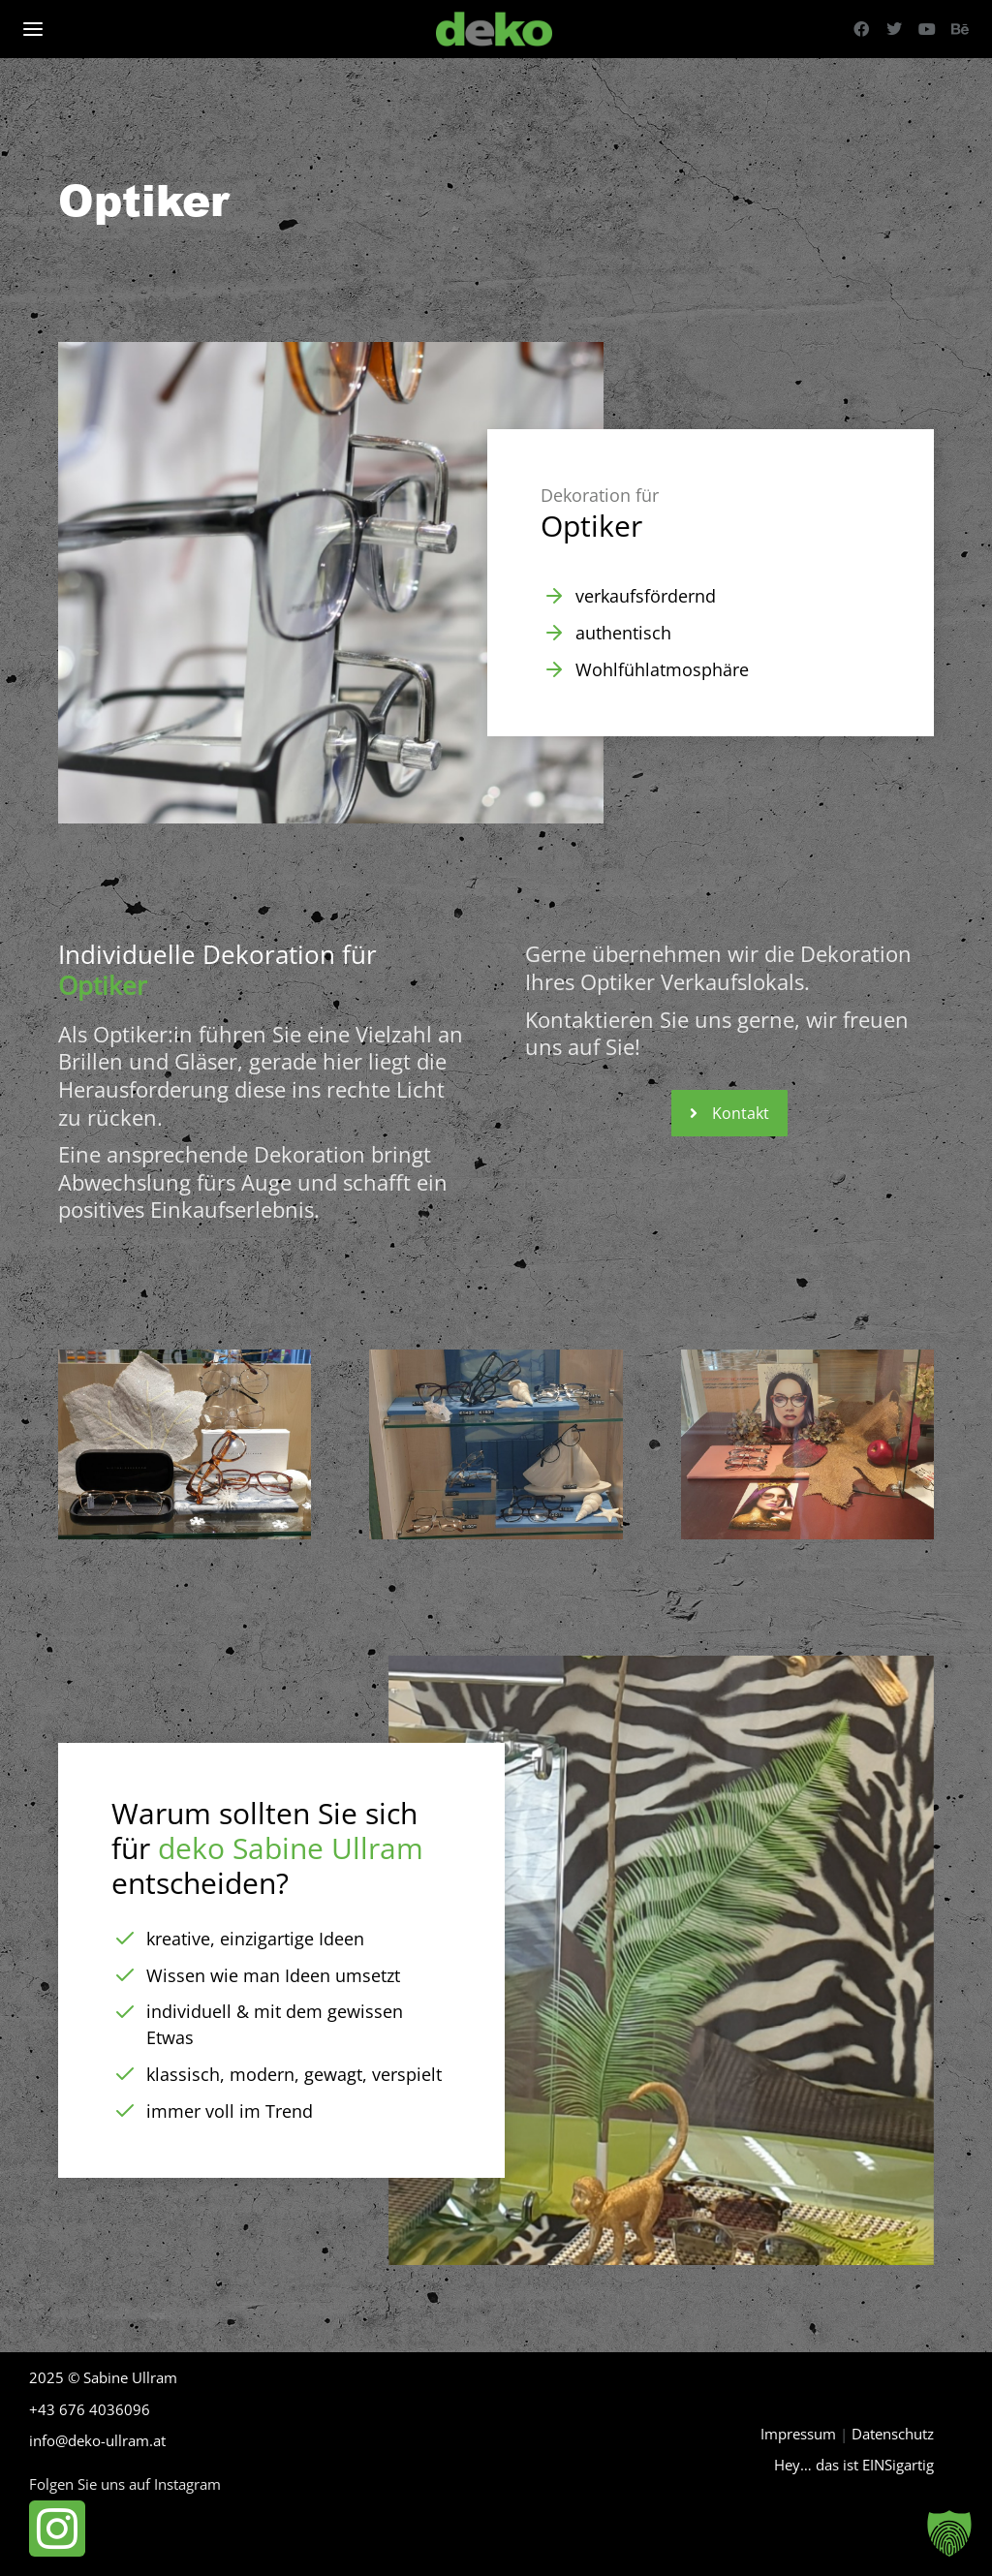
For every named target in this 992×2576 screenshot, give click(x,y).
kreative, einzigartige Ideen (255, 1938)
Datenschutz (893, 2433)
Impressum (798, 2433)
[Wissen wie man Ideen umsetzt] (125, 1975)
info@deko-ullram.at (97, 2440)
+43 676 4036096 (89, 2409)
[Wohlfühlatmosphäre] (554, 669)
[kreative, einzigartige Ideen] (125, 1938)
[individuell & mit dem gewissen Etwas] (125, 2012)
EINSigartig (898, 2464)
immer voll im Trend (229, 2111)
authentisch (623, 632)
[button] (949, 2533)
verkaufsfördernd (645, 595)
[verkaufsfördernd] (554, 595)
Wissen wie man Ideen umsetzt (273, 1975)
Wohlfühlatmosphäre (662, 669)
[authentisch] (554, 632)
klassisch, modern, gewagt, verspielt (294, 2074)
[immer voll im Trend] (125, 2111)
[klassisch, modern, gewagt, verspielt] (125, 2074)
